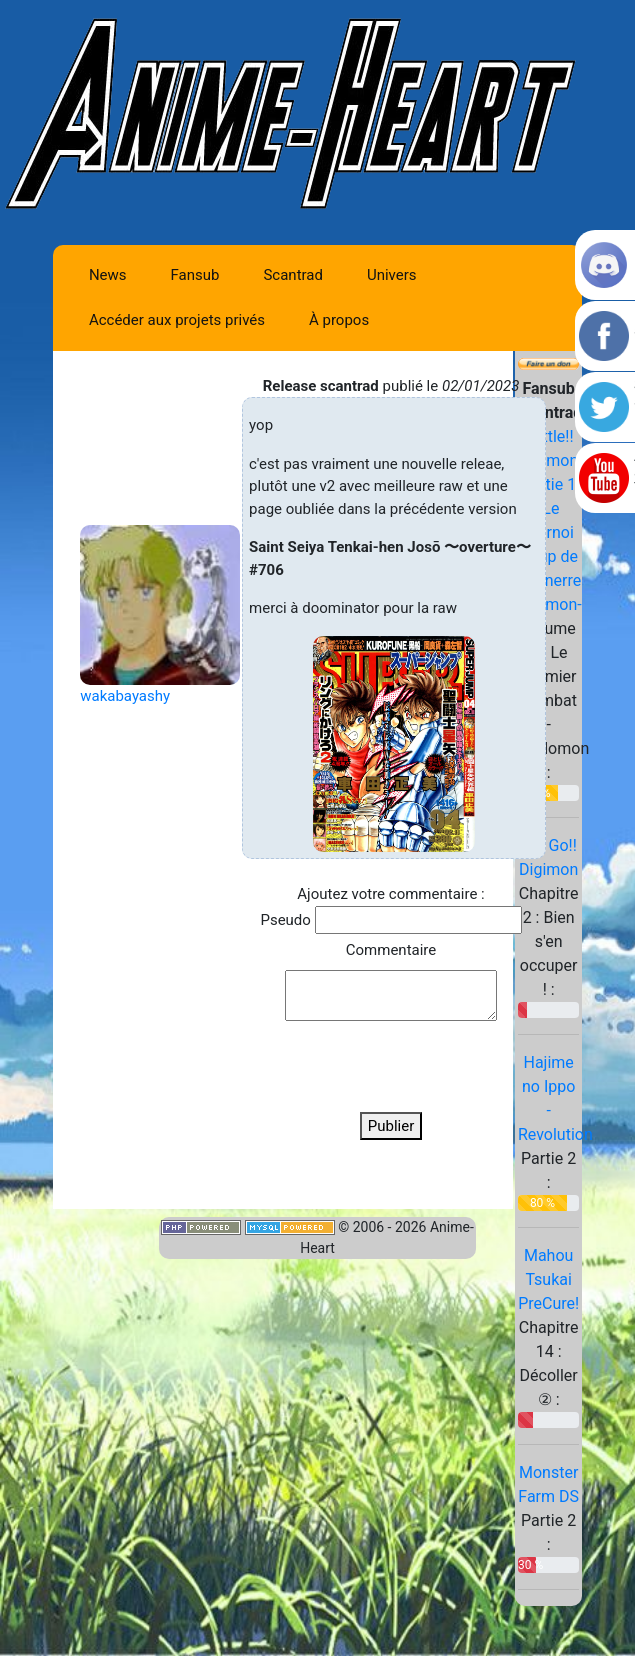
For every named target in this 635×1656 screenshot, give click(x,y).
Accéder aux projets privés (177, 320)
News (108, 275)
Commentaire (391, 950)
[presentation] (391, 1066)
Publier (391, 1126)
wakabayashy (125, 696)
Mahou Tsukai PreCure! (548, 1279)
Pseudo (285, 920)
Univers (392, 275)
